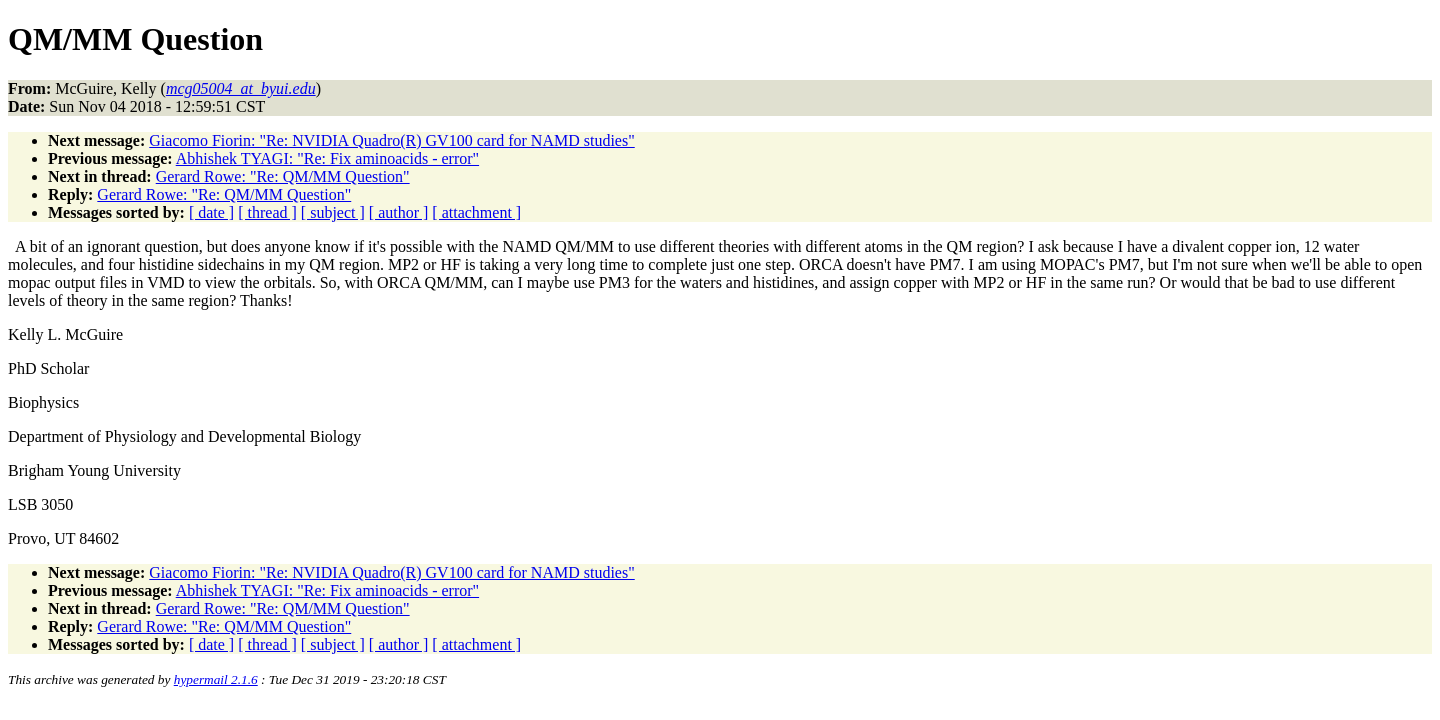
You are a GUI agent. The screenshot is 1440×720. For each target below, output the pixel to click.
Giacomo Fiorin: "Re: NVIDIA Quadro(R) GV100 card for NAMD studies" (391, 140)
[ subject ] (333, 212)
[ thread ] (267, 212)
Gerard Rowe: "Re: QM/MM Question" (283, 176)
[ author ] (399, 212)
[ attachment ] (476, 212)
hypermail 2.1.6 (216, 679)
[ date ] (211, 212)
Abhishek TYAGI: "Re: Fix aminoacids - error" (327, 158)
